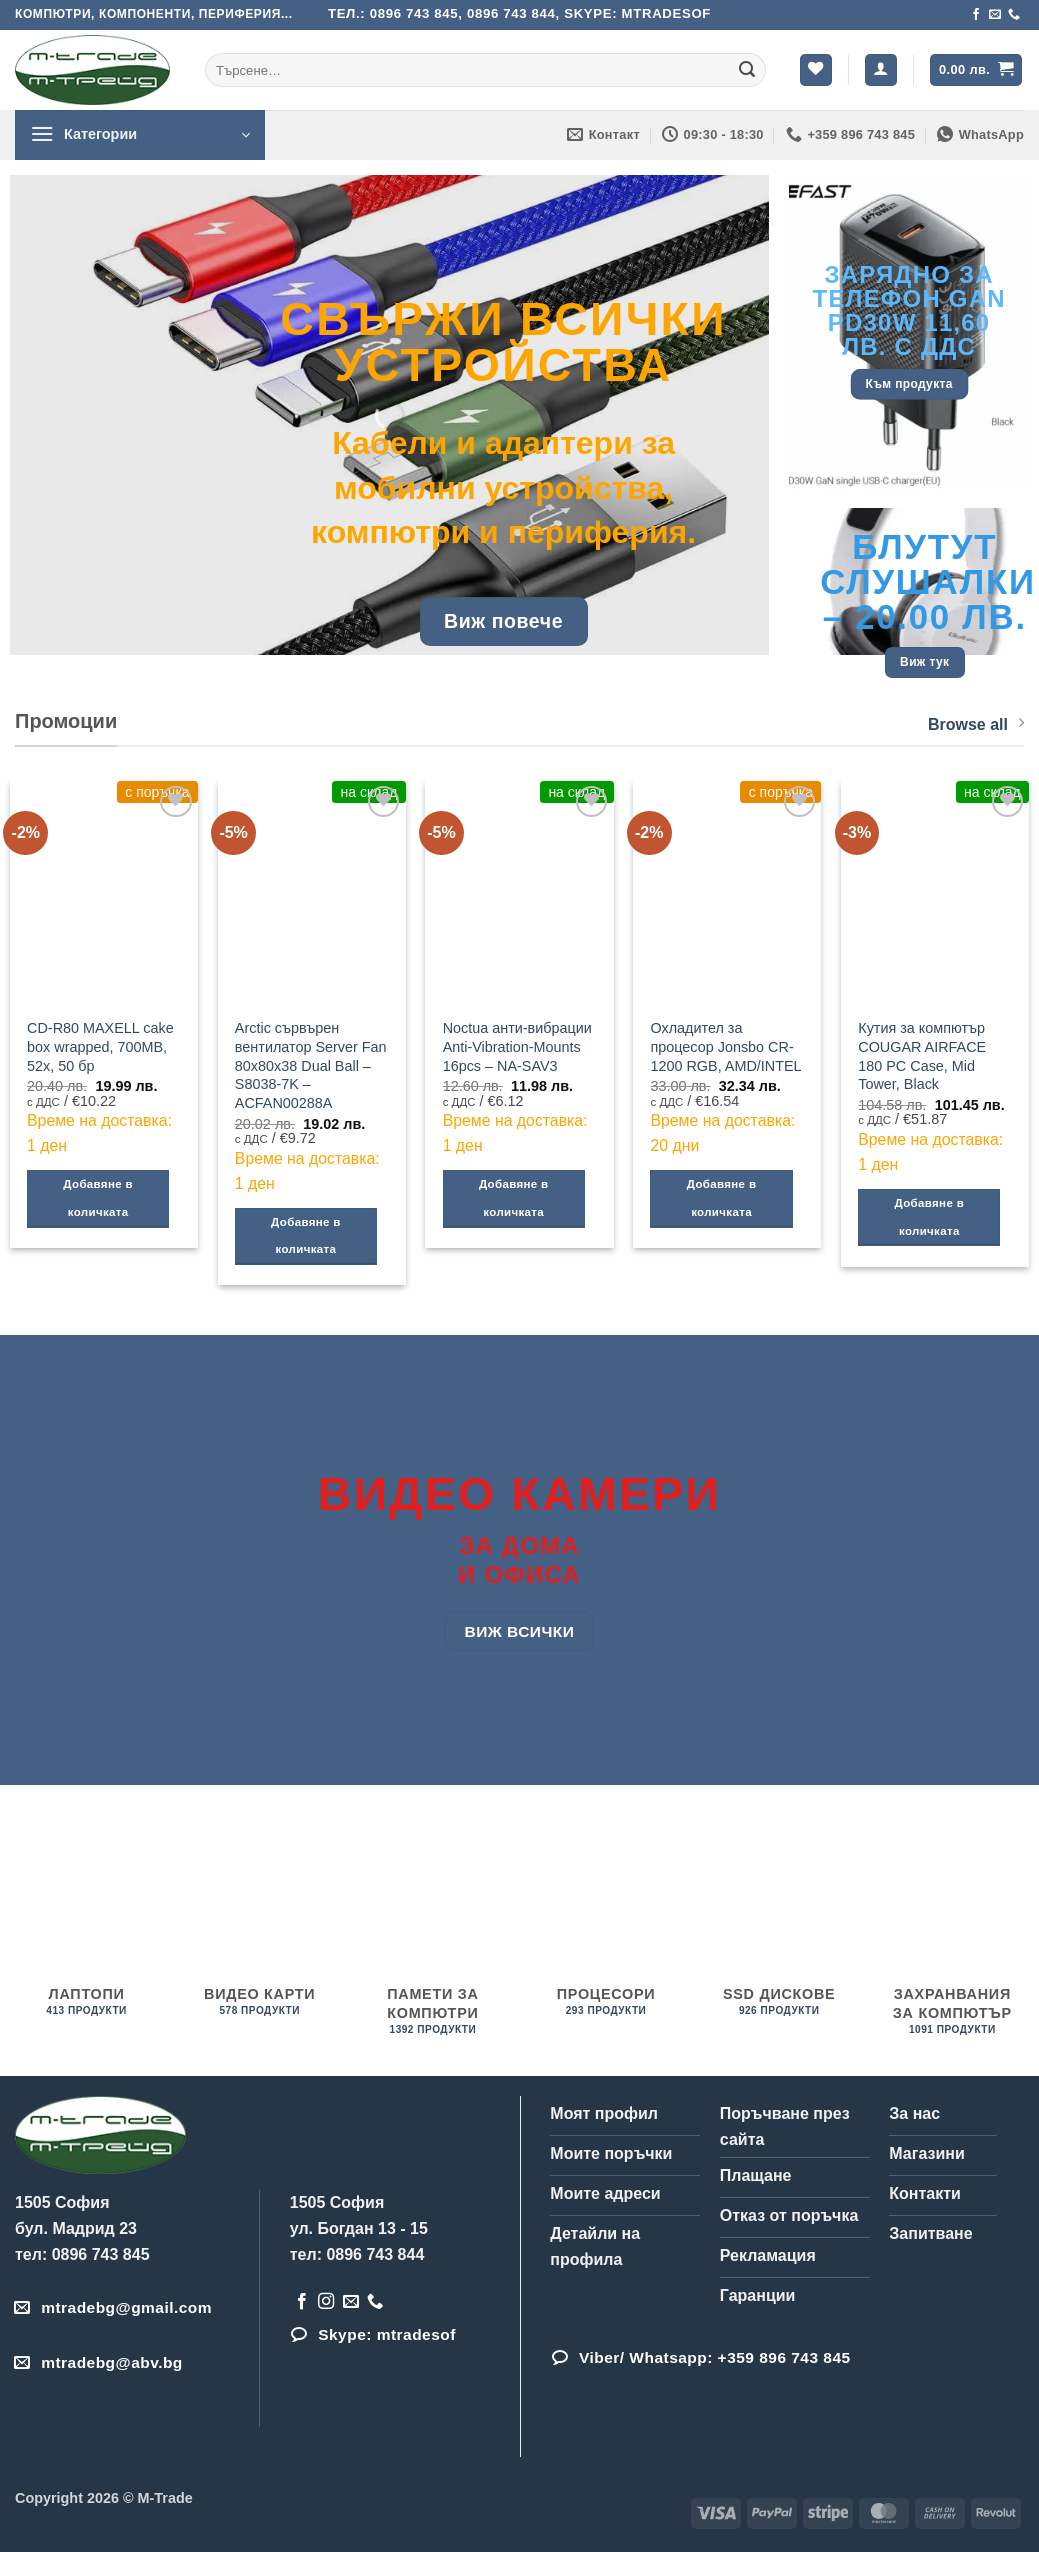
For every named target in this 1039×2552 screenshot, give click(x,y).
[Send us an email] (995, 15)
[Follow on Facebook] (976, 15)
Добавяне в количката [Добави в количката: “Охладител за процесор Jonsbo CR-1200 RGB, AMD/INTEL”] (722, 1198)
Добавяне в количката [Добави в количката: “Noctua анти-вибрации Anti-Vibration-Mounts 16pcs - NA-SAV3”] (514, 1198)
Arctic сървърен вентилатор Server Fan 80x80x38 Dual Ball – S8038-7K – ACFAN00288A (311, 1065)
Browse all (976, 723)
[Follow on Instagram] (326, 2302)
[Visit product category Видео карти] (260, 1926)
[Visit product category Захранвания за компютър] (953, 1936)
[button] (881, 70)
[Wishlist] (816, 70)
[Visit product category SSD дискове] (779, 1926)
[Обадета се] (1014, 15)
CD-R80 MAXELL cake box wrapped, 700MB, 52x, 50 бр (100, 1046)
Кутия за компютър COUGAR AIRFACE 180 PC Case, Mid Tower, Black (922, 1056)
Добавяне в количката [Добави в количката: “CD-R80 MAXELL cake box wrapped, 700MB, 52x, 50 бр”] (98, 1198)
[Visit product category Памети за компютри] (433, 1936)
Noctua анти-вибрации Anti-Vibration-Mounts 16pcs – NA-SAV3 (517, 1046)
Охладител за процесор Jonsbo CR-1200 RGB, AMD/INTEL (725, 1046)
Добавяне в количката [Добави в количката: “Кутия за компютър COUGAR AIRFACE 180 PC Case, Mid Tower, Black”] (930, 1217)
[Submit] (747, 70)
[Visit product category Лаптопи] (87, 1926)
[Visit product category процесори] (606, 1926)
